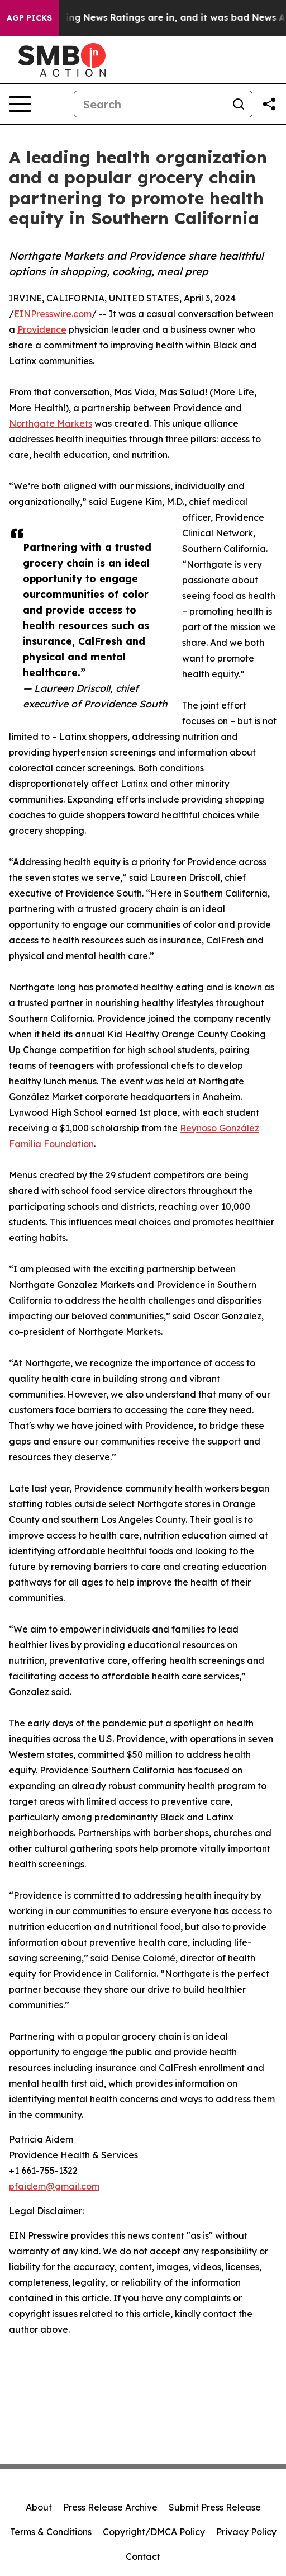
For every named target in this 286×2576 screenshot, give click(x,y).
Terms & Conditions (51, 2531)
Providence (41, 329)
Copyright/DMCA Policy (154, 2531)
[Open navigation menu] (20, 104)
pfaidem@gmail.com (54, 2186)
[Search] (149, 104)
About (39, 2507)
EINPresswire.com (53, 313)
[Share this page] (269, 104)
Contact (143, 2556)
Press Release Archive (110, 2507)
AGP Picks (29, 18)
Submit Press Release (215, 2507)
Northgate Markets (50, 423)
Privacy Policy (246, 2531)
